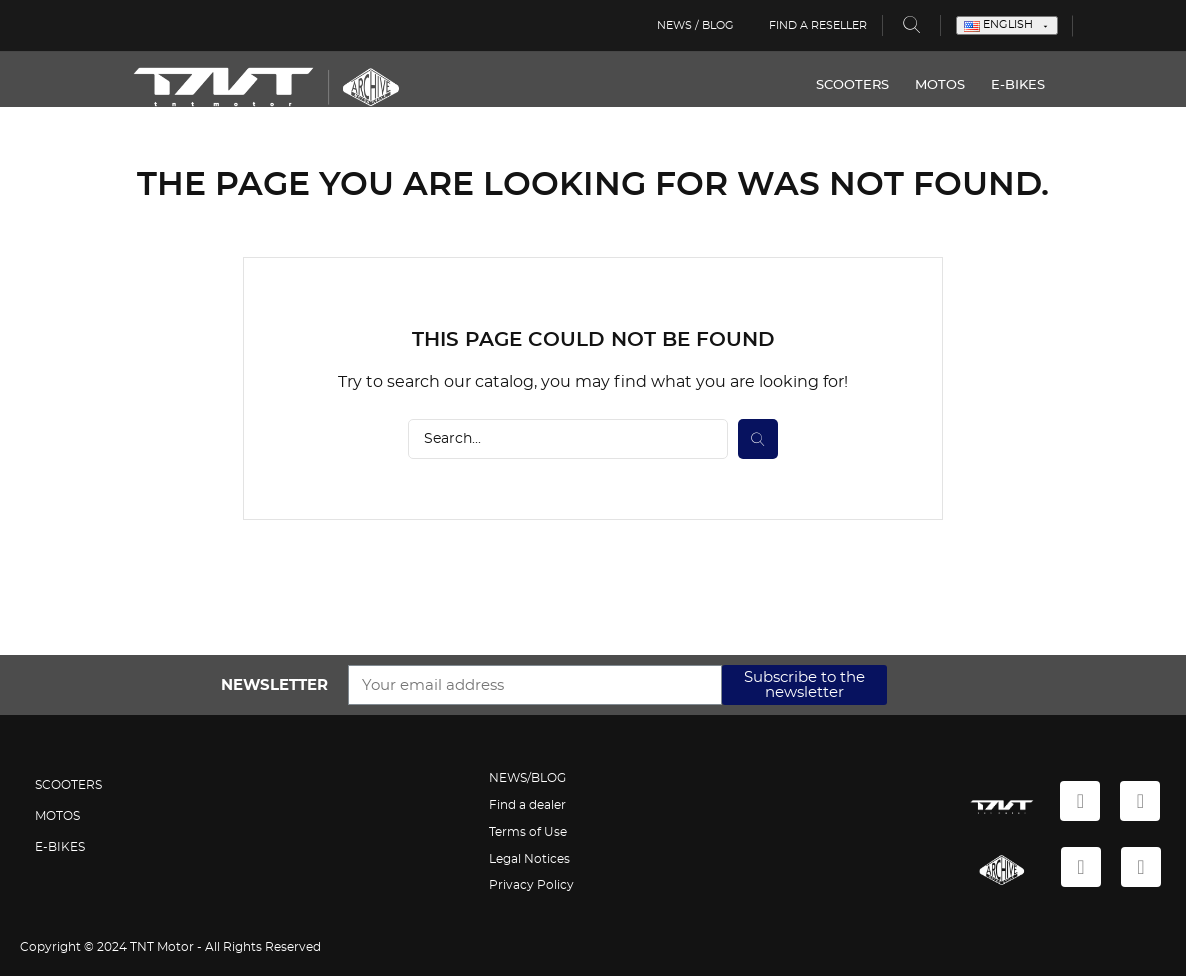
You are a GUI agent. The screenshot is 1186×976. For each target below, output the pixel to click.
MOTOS (925, 85)
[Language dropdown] (1007, 25)
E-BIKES (1003, 85)
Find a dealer (527, 805)
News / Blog (692, 25)
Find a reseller (818, 25)
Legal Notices (529, 859)
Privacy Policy (531, 885)
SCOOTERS (837, 85)
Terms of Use (528, 832)
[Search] (568, 439)
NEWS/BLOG (527, 778)
